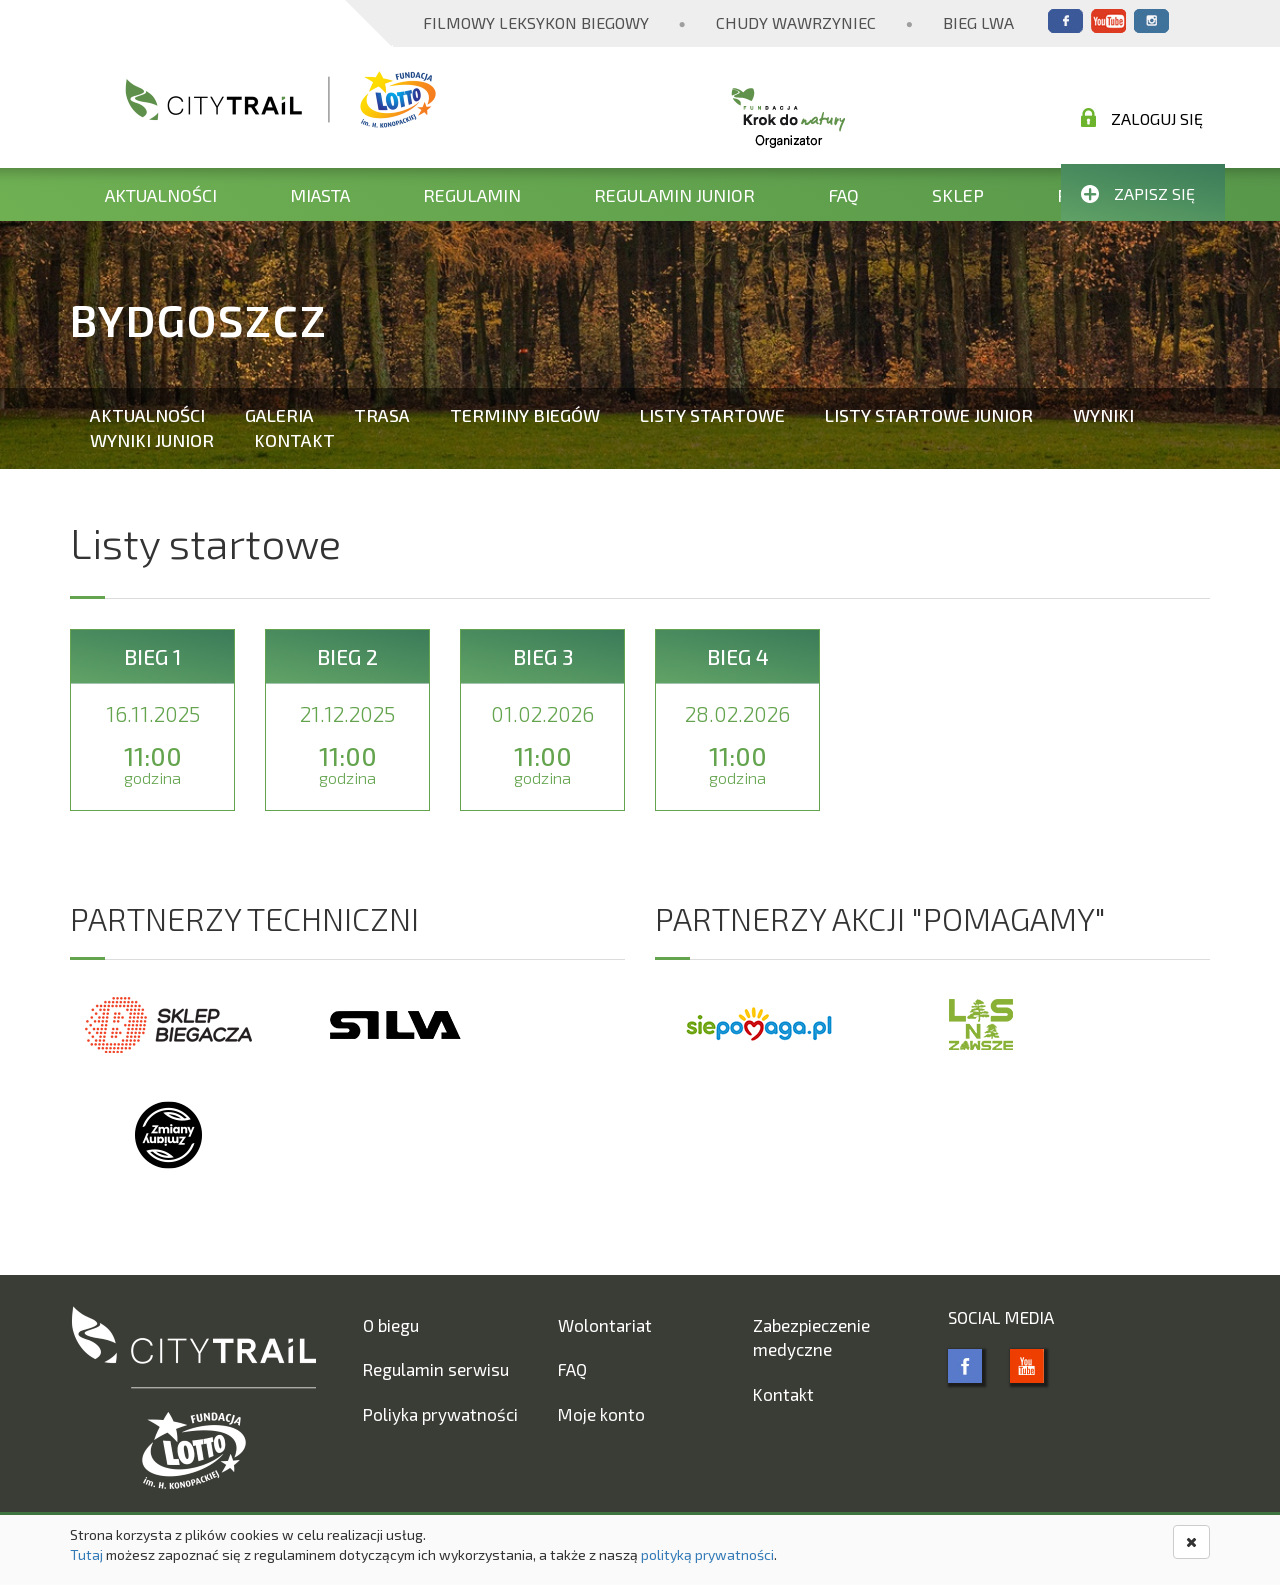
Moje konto (601, 1414)
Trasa (382, 415)
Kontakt (294, 440)
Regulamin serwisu (436, 1369)
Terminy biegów (525, 415)
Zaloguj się (1142, 118)
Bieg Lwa (978, 22)
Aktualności (161, 195)
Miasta (320, 195)
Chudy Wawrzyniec (796, 22)
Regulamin (472, 195)
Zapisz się (1138, 193)
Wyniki (1103, 415)
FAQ (843, 195)
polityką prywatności (707, 1554)
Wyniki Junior (152, 440)
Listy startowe (712, 415)
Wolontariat (605, 1325)
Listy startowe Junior (929, 415)
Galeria (279, 415)
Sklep (958, 195)
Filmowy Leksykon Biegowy (536, 22)
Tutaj (86, 1554)
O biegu (391, 1325)
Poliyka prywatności (440, 1414)
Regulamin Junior (674, 195)
